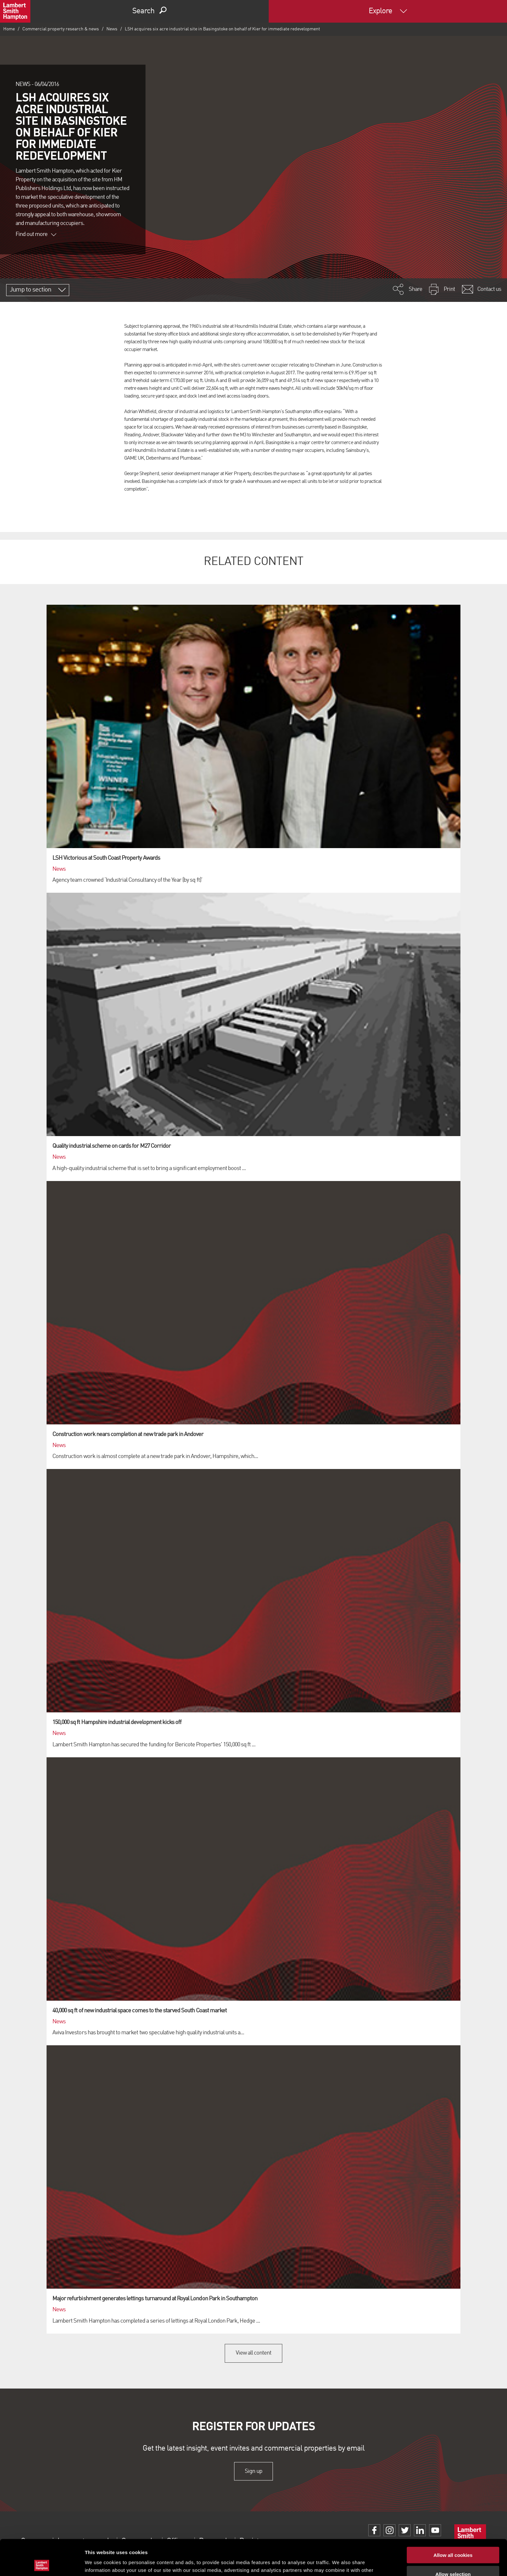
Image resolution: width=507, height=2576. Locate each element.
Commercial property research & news (60, 29)
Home (9, 29)
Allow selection (452, 2538)
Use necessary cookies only (453, 2557)
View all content (254, 2353)
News (111, 29)
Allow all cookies (453, 2519)
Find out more (36, 234)
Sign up (253, 2471)
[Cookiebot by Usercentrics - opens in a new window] (42, 2563)
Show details (339, 2563)
